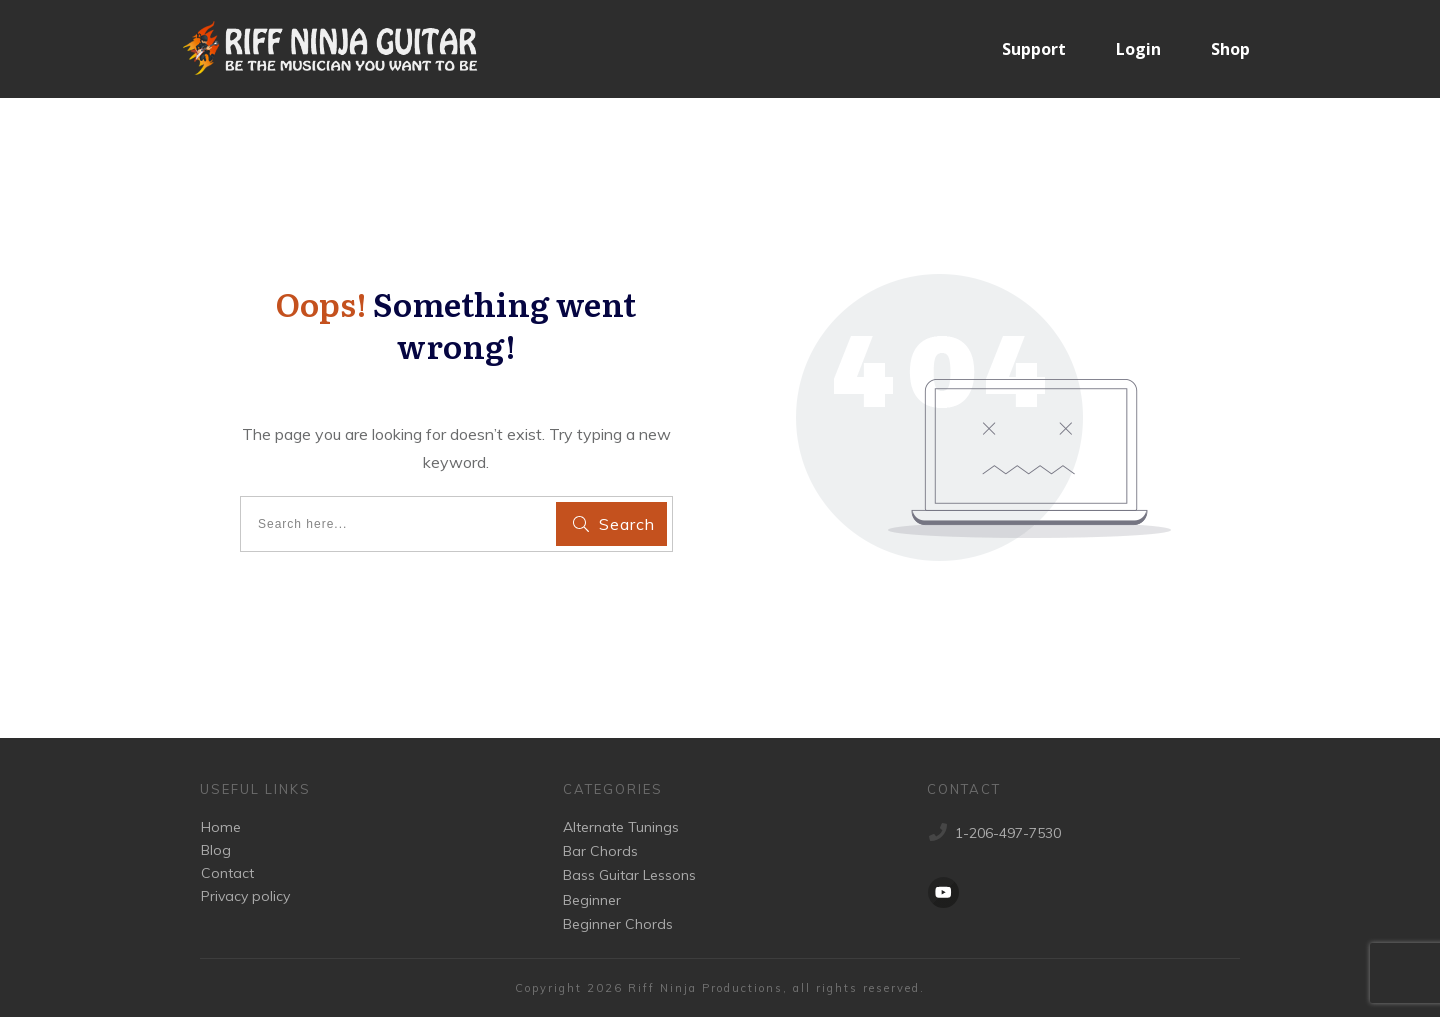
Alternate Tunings (621, 827)
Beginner (592, 900)
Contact (227, 873)
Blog (216, 850)
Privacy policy (245, 896)
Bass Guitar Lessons (629, 875)
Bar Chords (600, 851)
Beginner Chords (618, 924)
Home (221, 827)
